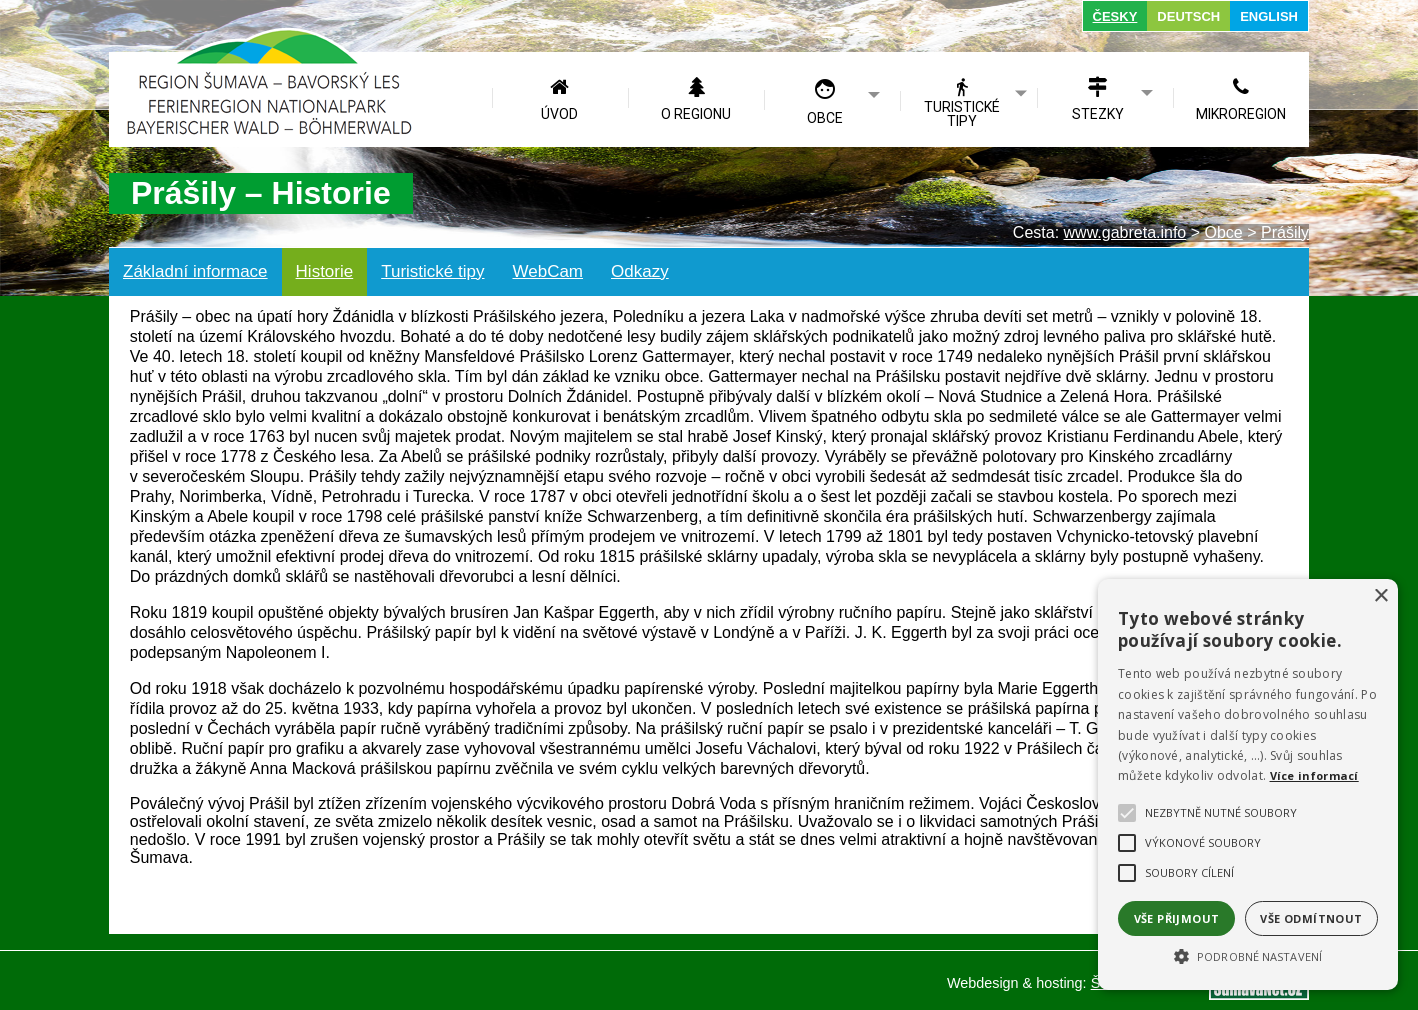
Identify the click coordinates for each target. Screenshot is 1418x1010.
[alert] (1248, 784)
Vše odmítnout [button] (1311, 918)
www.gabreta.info (1125, 232)
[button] (1248, 955)
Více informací (1314, 775)
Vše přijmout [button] (1177, 918)
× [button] (1380, 596)
